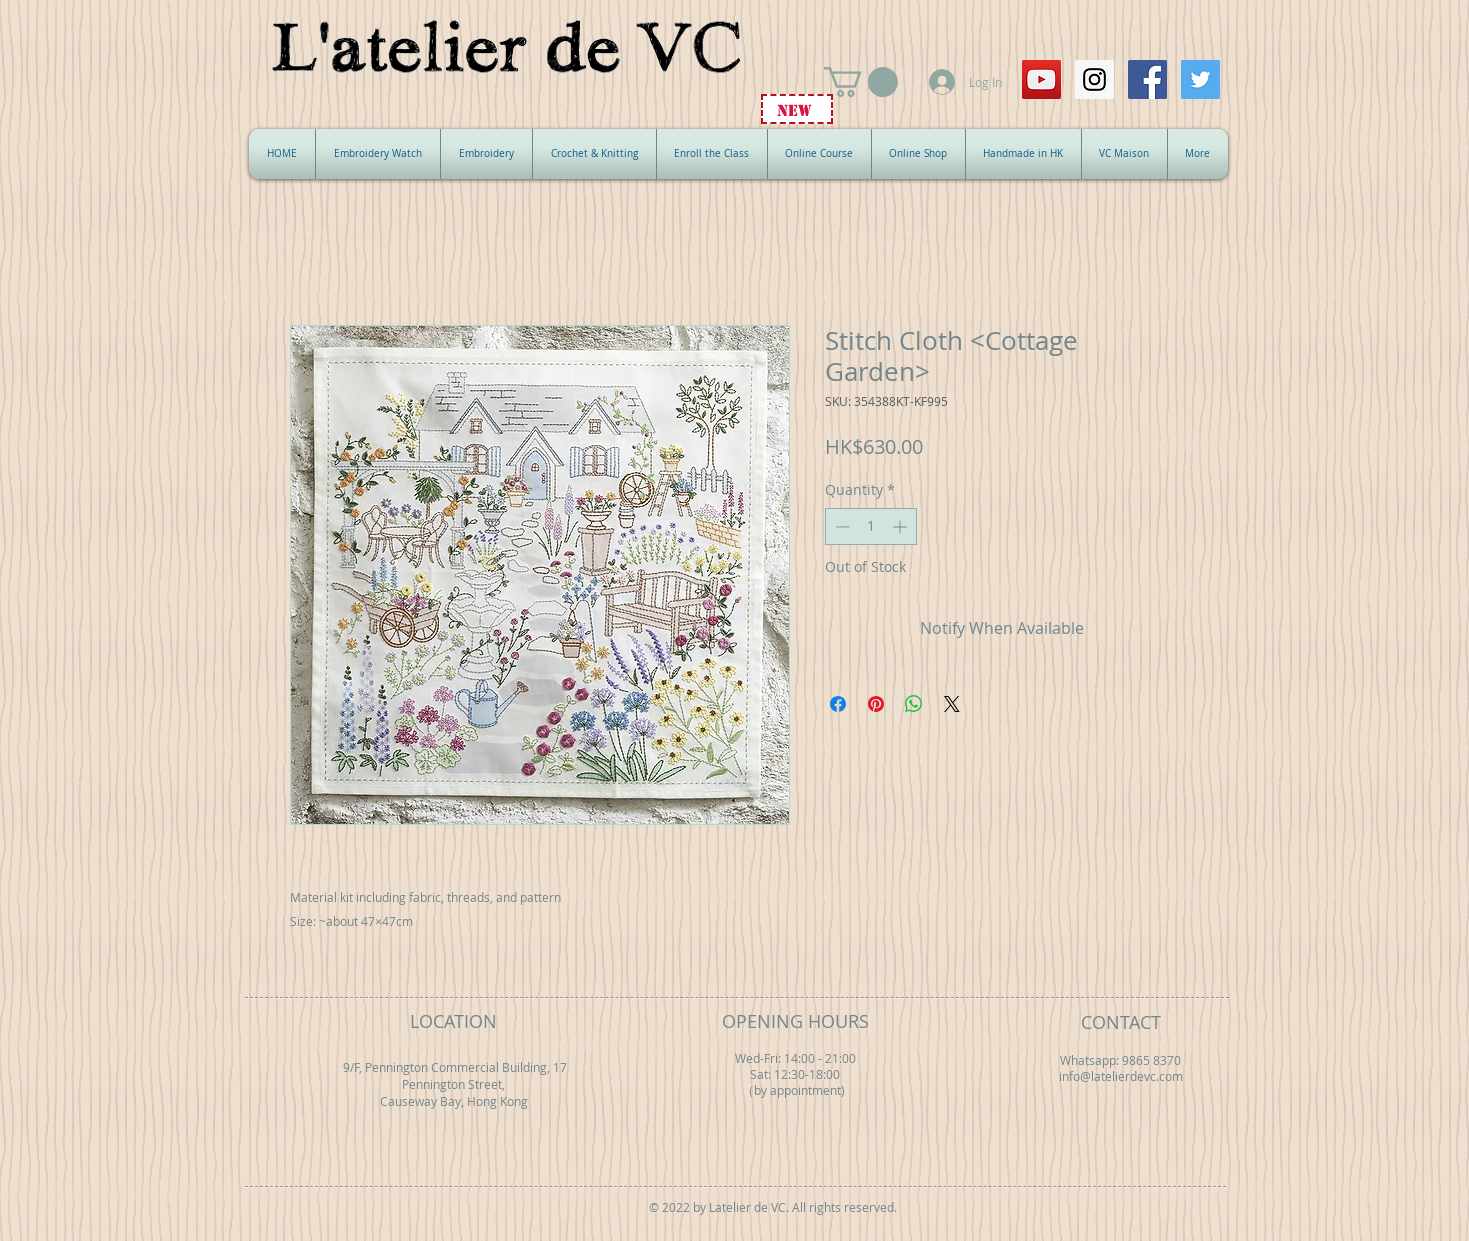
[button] (861, 82)
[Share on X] (952, 704)
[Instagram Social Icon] (1094, 79)
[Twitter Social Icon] (1200, 79)
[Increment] (901, 526)
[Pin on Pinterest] (876, 704)
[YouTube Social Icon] (1041, 79)
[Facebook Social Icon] (1147, 79)
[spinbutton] (871, 526)
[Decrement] (840, 526)
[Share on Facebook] (838, 704)
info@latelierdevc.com (1121, 1076)
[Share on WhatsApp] (914, 704)
